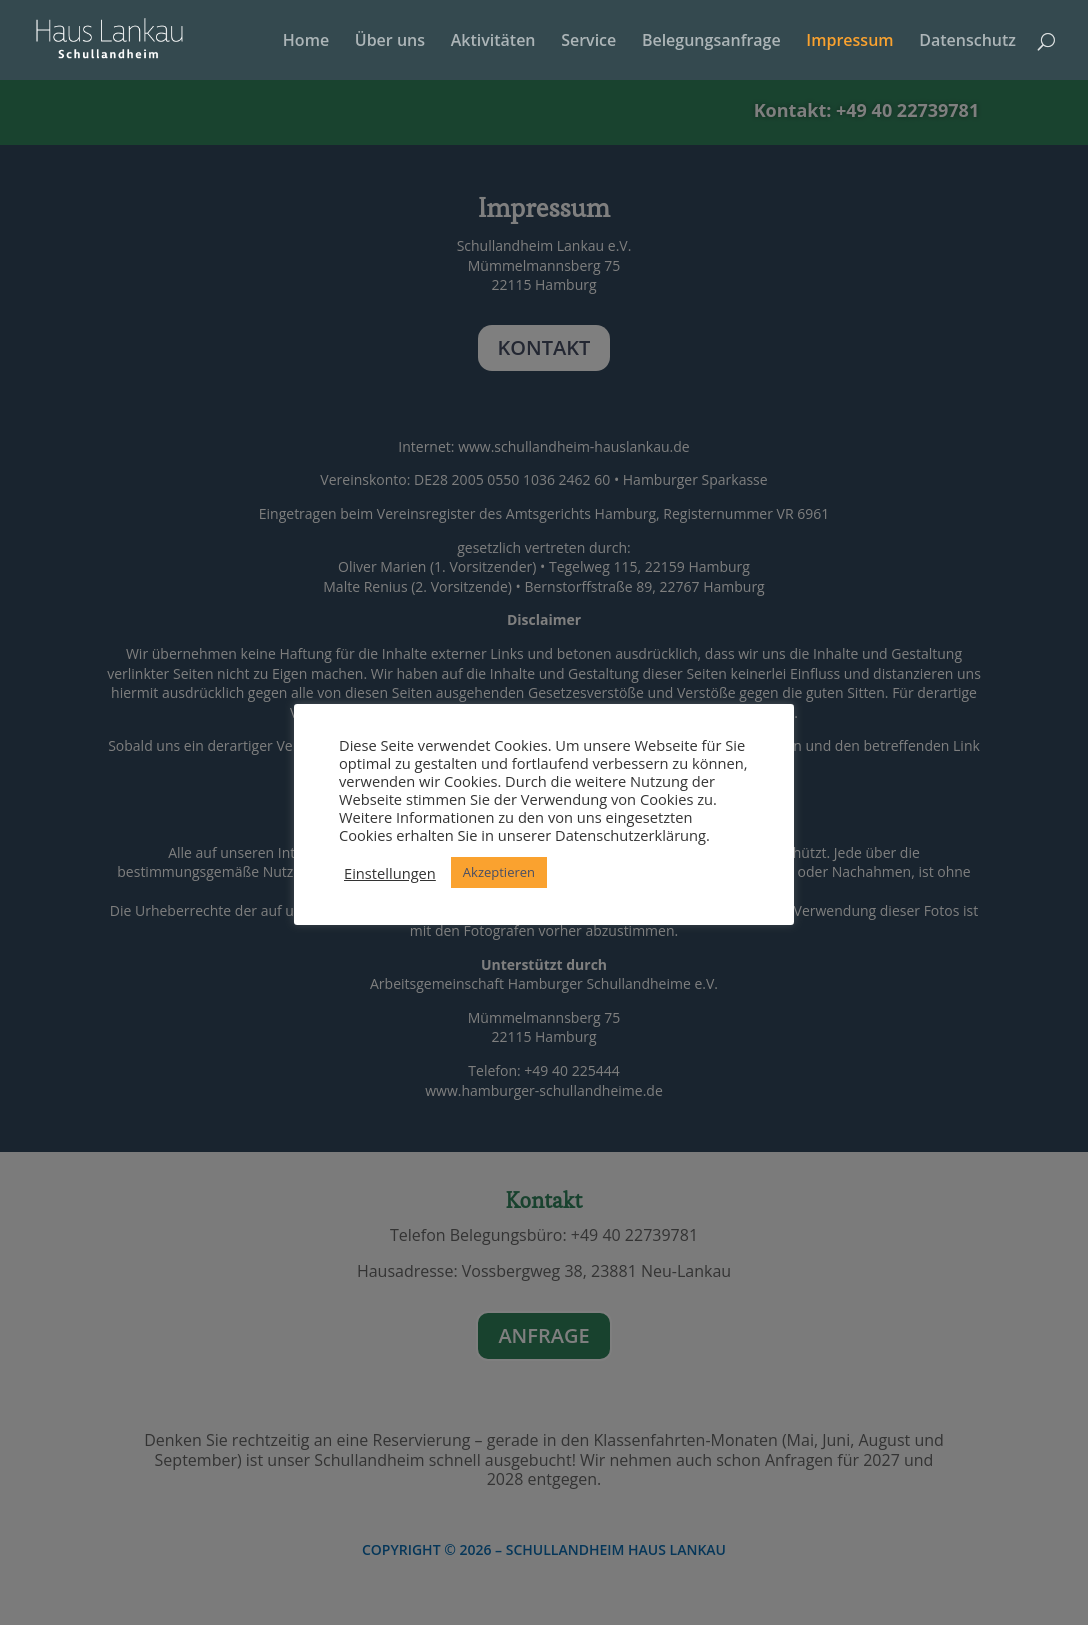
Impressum (849, 42)
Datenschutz (967, 42)
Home (306, 42)
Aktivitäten (493, 42)
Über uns (390, 42)
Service (588, 42)
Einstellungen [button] (390, 873)
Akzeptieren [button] (499, 872)
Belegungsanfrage (711, 42)
